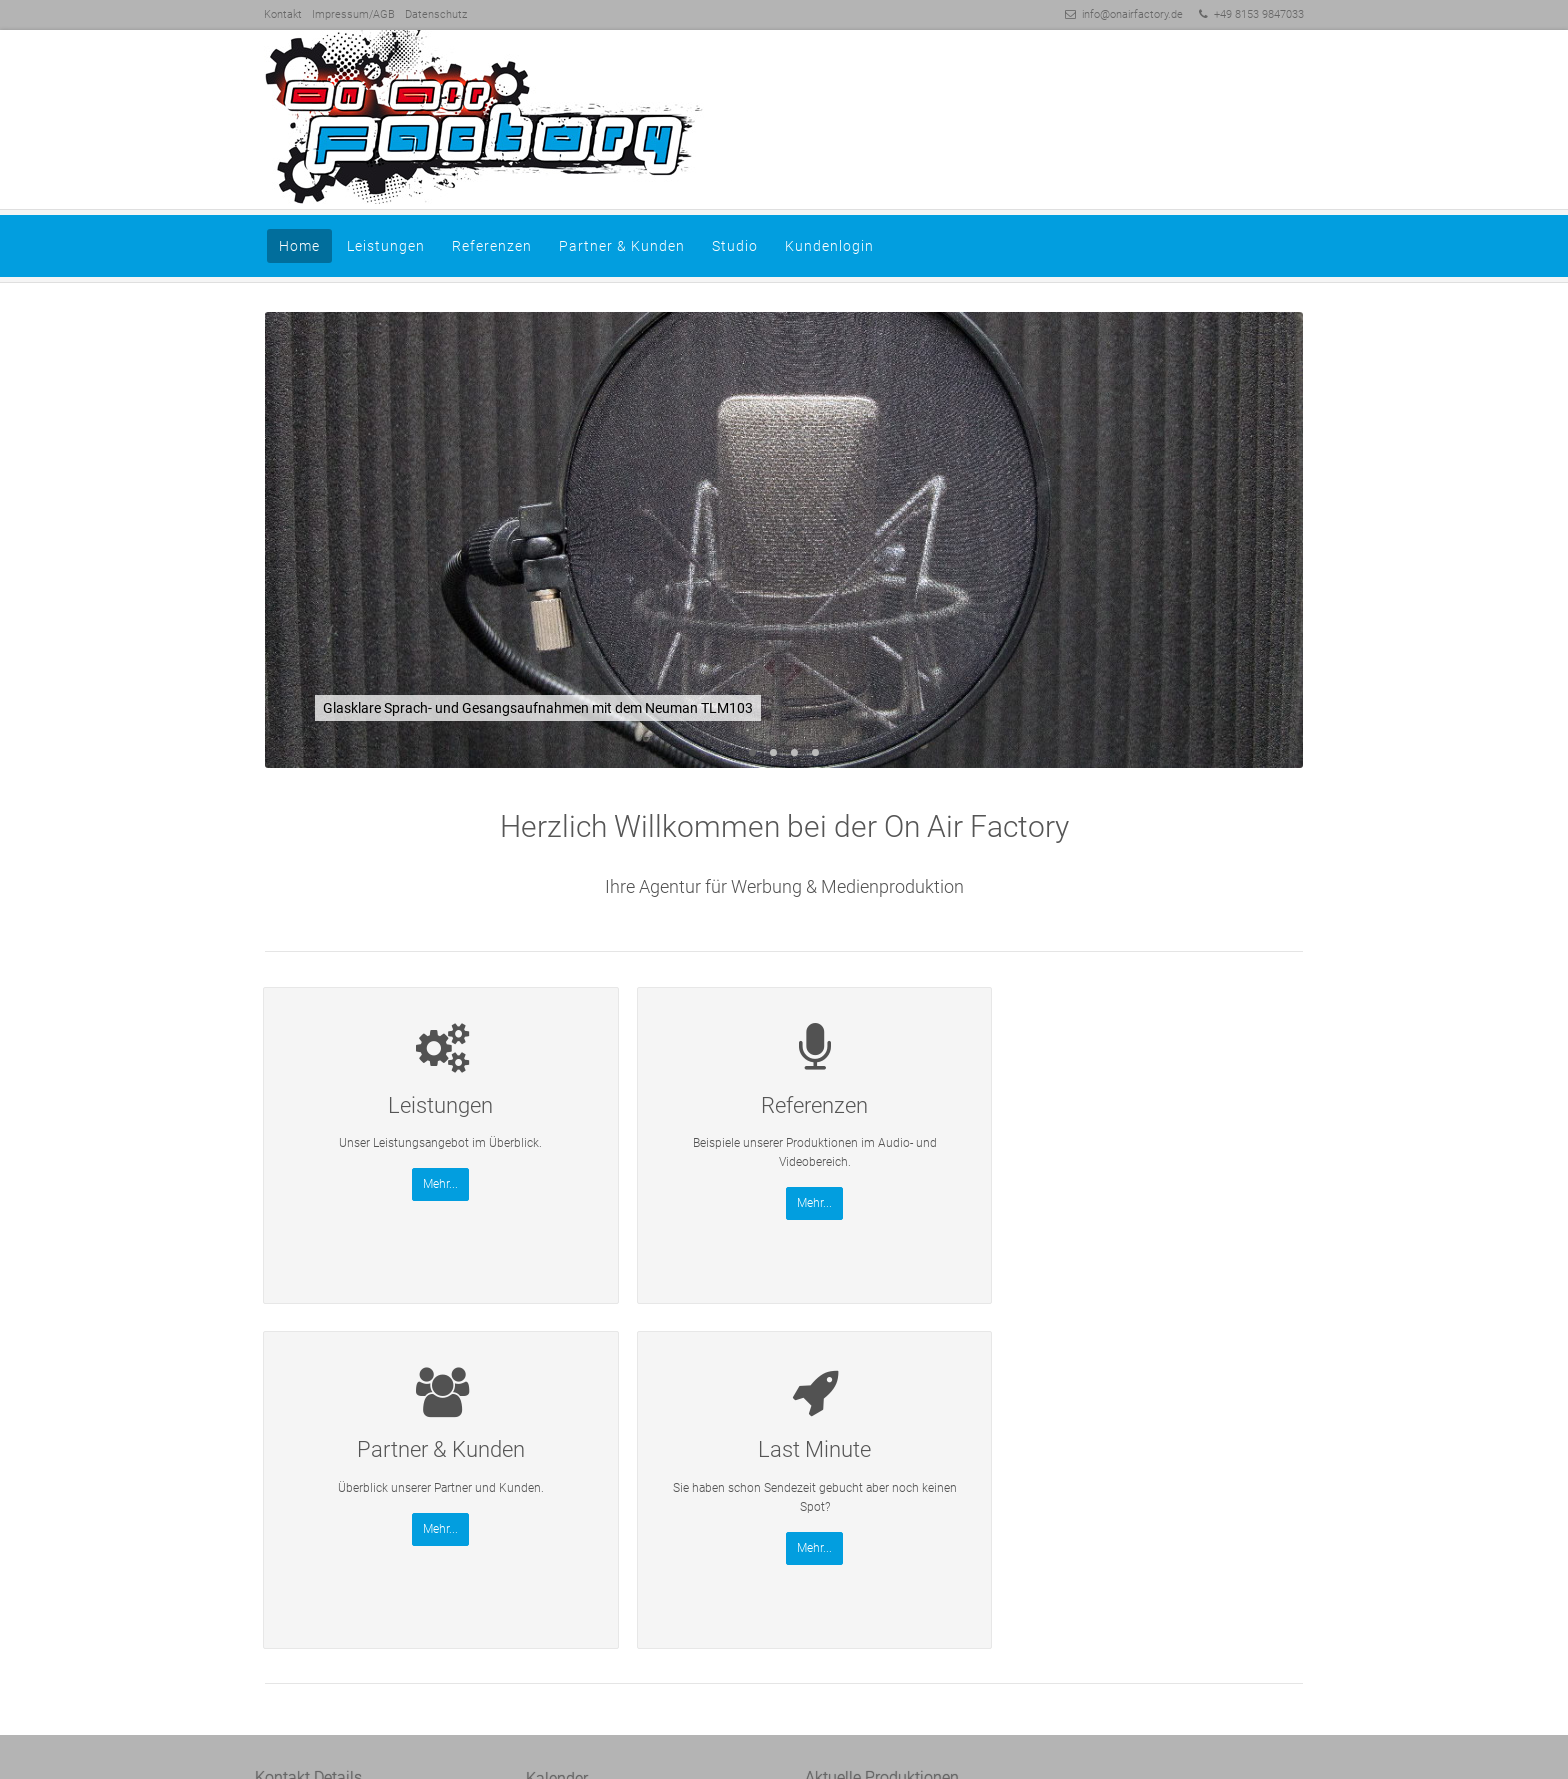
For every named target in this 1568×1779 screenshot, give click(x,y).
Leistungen (386, 246)
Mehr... (386, 1203)
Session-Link (332, 1619)
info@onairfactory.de (1132, 14)
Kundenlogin (829, 246)
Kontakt (283, 14)
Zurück (290, 542)
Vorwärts (1278, 542)
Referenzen (492, 246)
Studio (735, 246)
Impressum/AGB (353, 14)
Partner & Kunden (622, 246)
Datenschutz (436, 14)
